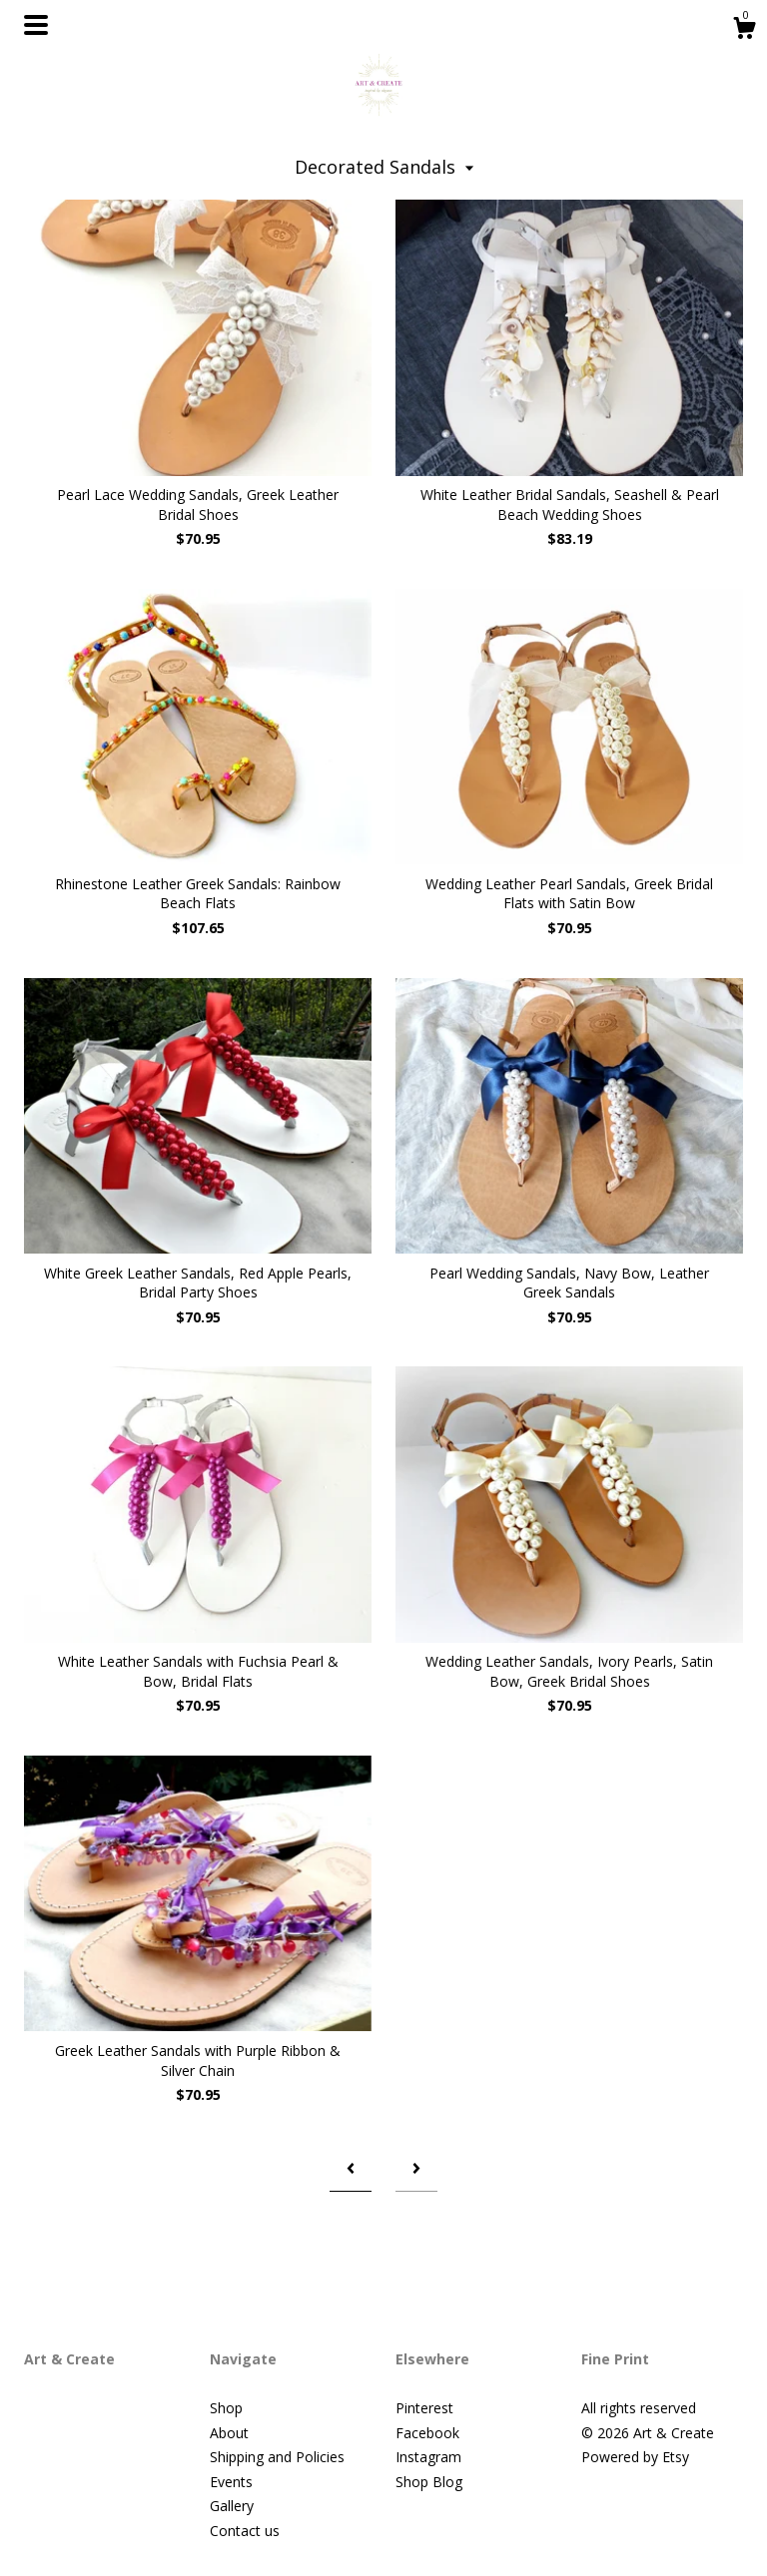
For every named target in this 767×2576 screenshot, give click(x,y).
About (229, 2432)
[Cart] (744, 30)
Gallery (232, 2505)
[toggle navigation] (36, 25)
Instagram (428, 2456)
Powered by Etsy (635, 2456)
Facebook (427, 2432)
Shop (226, 2407)
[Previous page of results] (351, 2168)
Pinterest (424, 2407)
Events (231, 2481)
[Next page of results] (416, 2168)
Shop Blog (428, 2481)
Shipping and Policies (277, 2456)
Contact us (245, 2530)
